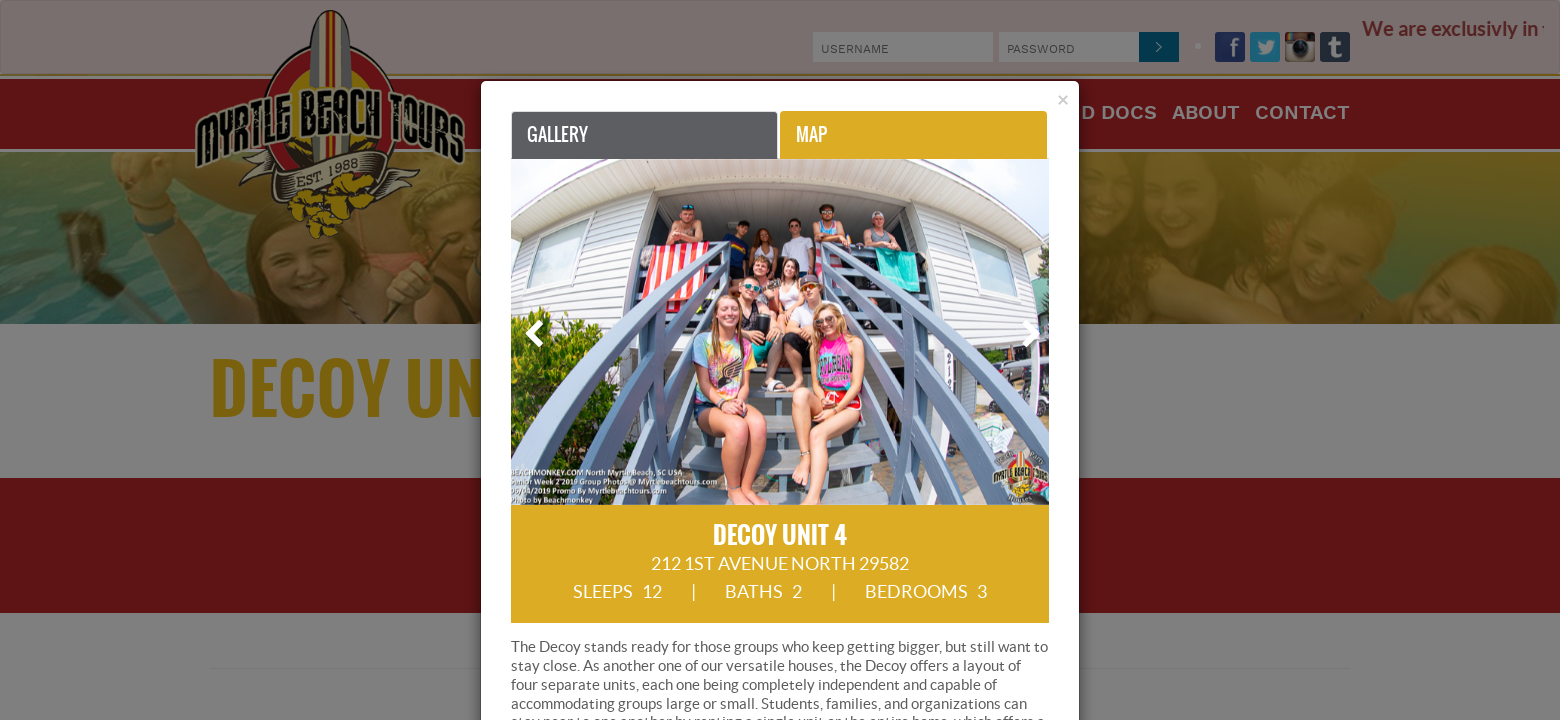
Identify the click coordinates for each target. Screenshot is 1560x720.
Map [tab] (811, 134)
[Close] (1063, 99)
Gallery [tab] (557, 134)
